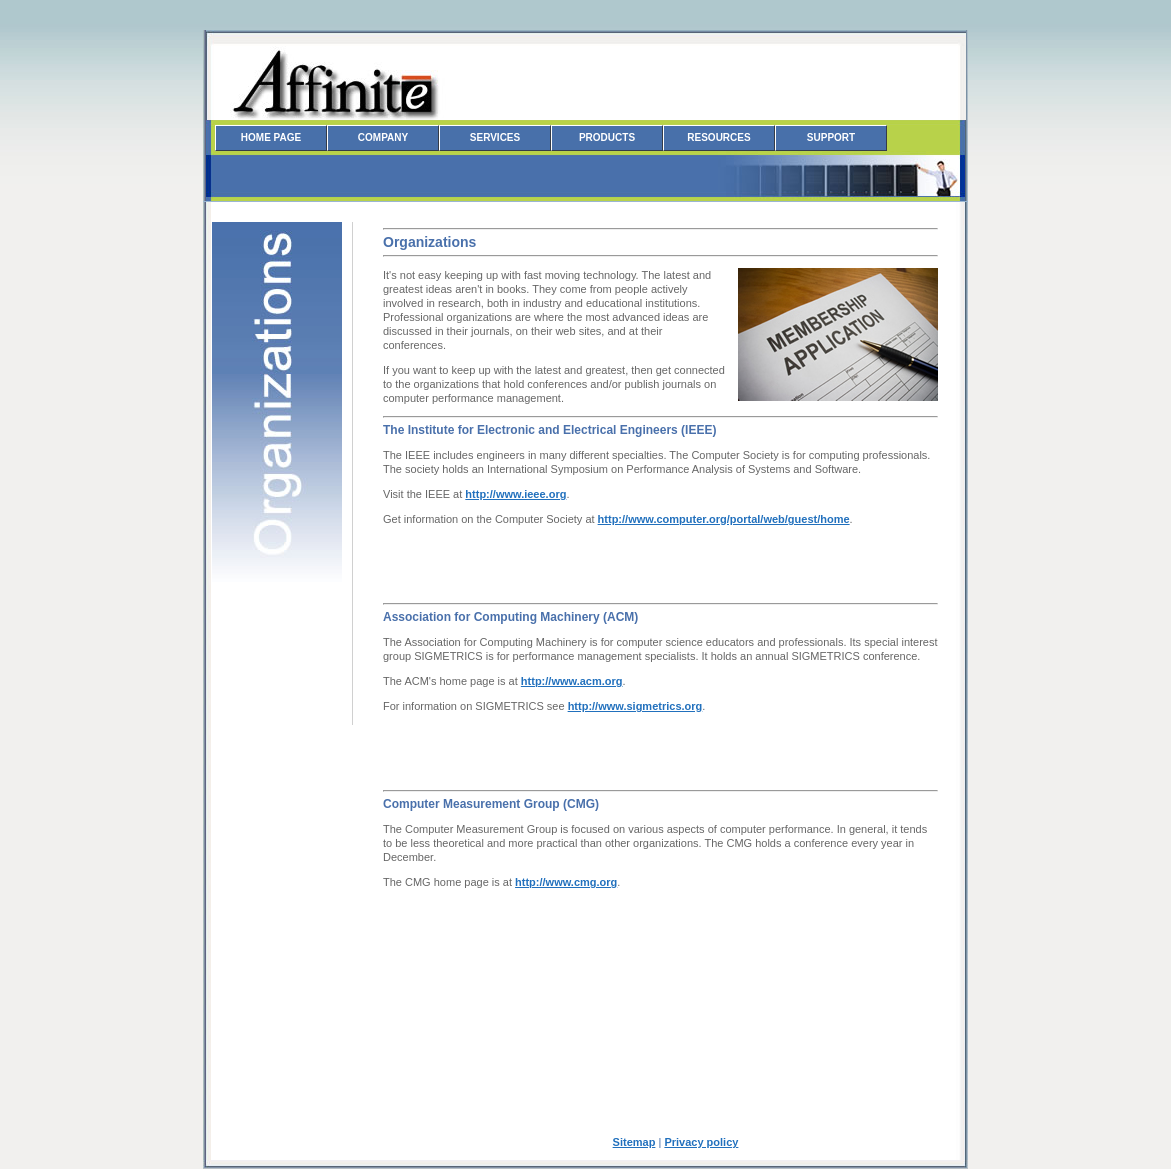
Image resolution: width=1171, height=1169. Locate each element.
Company (383, 137)
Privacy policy (701, 1142)
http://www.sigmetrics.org (635, 706)
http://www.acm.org (572, 681)
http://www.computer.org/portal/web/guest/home (724, 519)
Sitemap (634, 1142)
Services (495, 137)
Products (607, 137)
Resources (718, 137)
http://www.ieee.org (515, 494)
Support (831, 137)
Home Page (271, 137)
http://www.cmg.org (566, 882)
